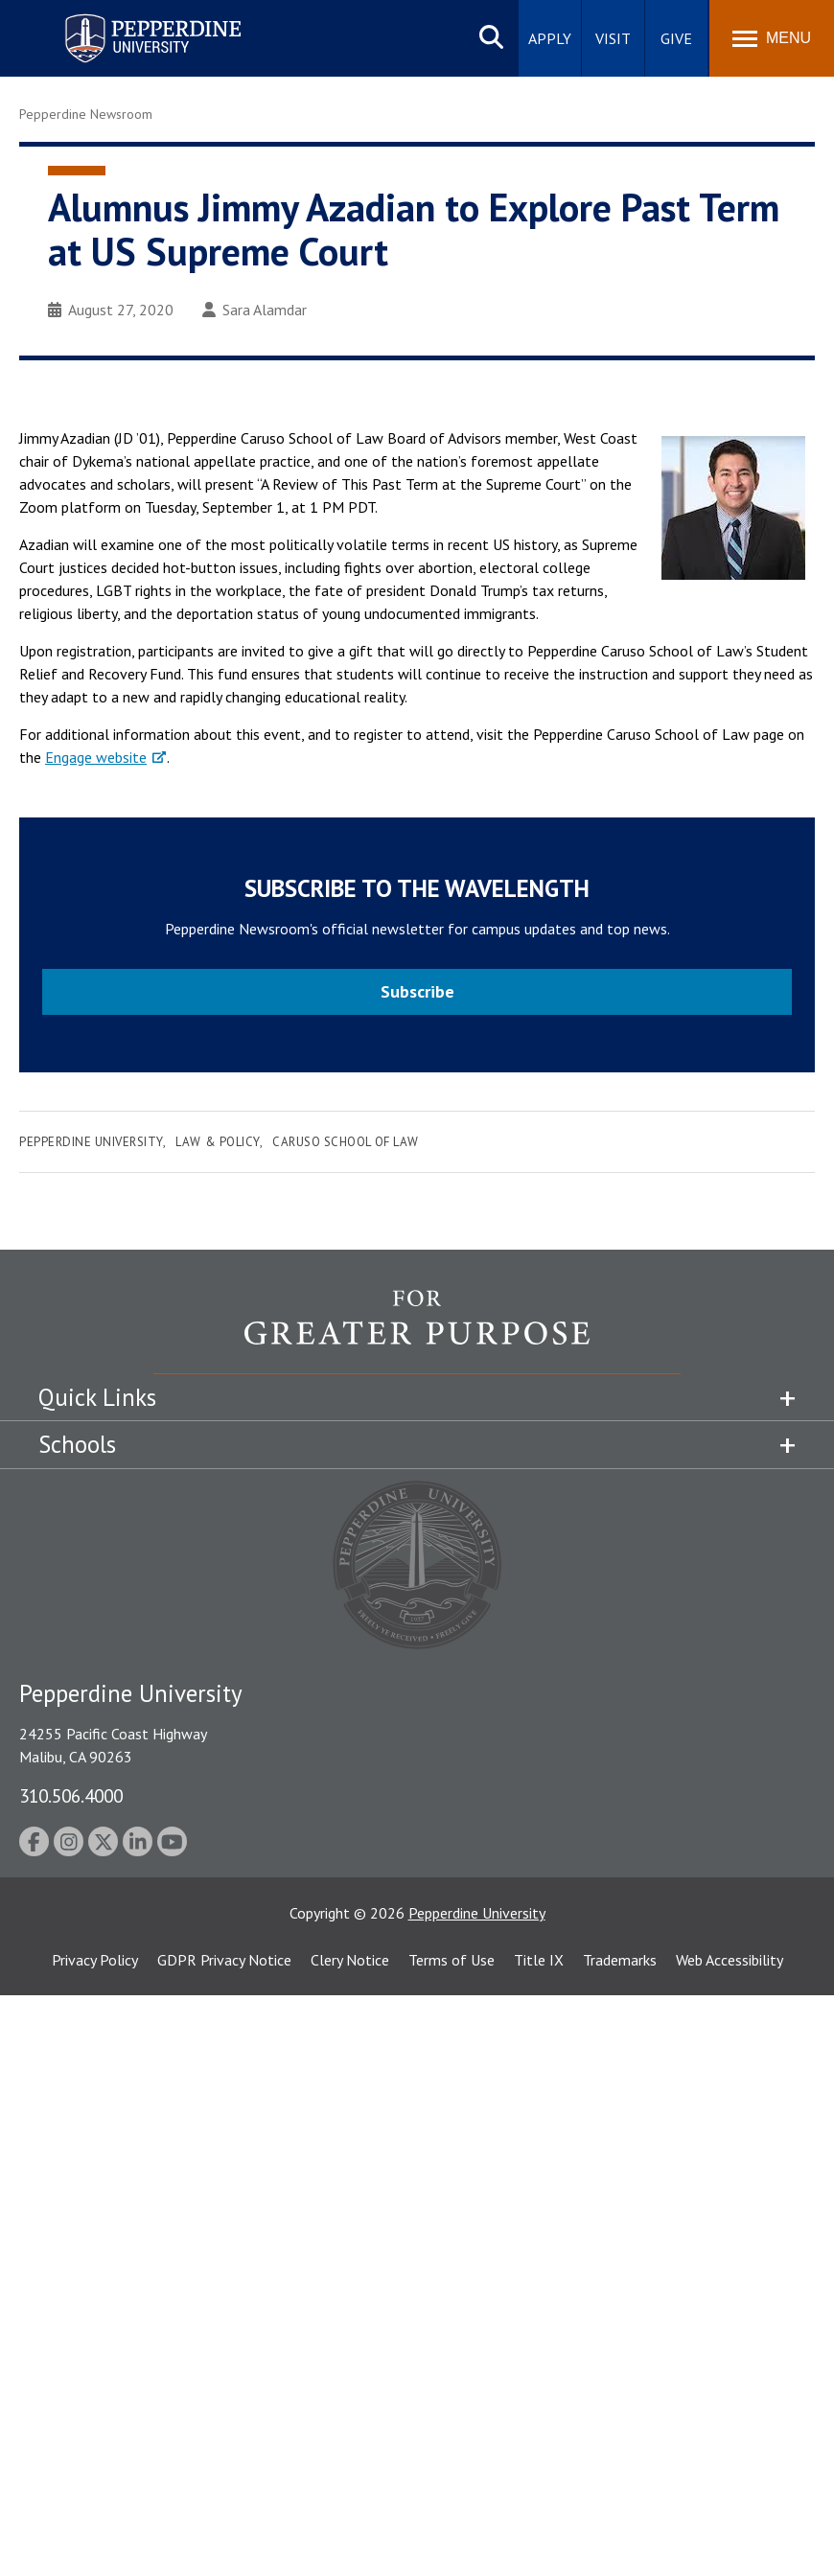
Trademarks (620, 1959)
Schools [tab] (77, 1444)
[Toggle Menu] (771, 38)
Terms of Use (451, 1959)
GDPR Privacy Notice (224, 1959)
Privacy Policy (95, 1959)
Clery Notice (350, 1959)
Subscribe (417, 991)
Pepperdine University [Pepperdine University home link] (130, 18)
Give (676, 38)
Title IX (539, 1959)
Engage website (96, 757)
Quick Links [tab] (97, 1397)
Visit (613, 38)
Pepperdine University (91, 1142)
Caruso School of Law (345, 1142)
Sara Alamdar (254, 309)
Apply (549, 38)
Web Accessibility (729, 1959)
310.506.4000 (71, 1795)
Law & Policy (217, 1142)
